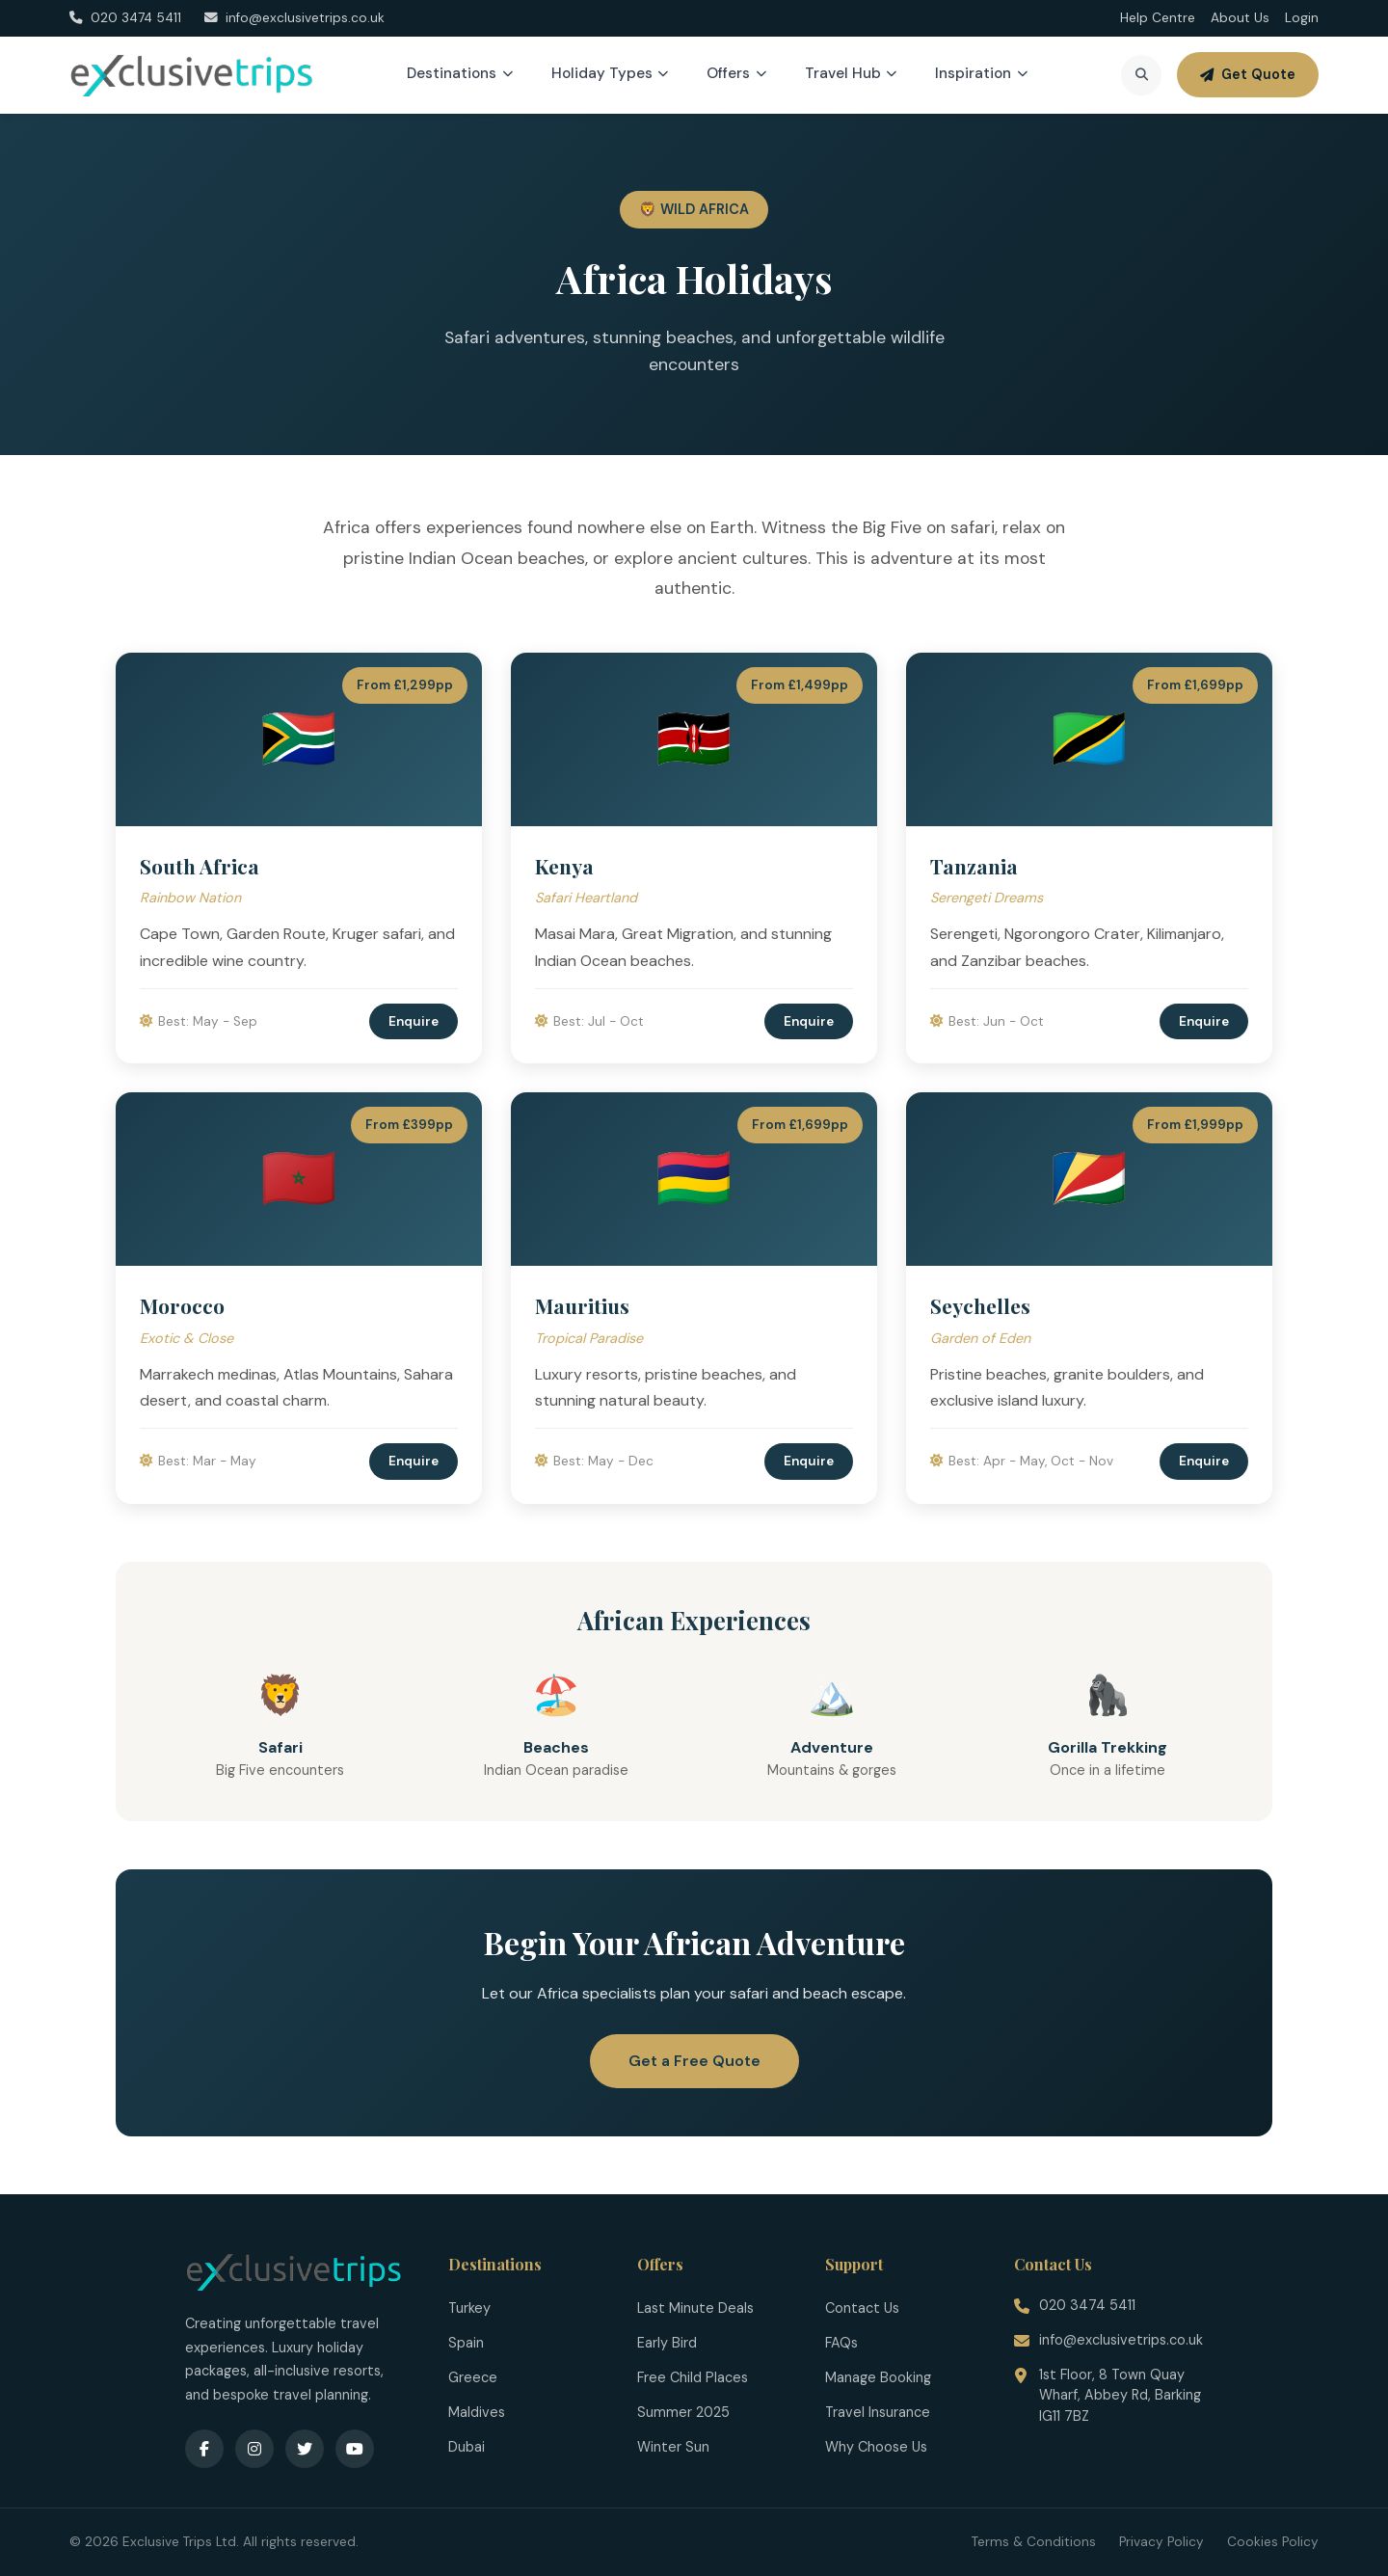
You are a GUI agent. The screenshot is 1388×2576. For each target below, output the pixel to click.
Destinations (460, 73)
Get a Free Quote (694, 2061)
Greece (472, 2377)
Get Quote (1247, 74)
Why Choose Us (876, 2446)
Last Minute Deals (695, 2308)
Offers (736, 73)
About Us (1240, 18)
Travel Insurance (877, 2412)
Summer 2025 (683, 2412)
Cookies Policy (1273, 2542)
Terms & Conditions (1034, 2542)
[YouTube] (354, 2448)
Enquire (413, 1021)
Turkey (469, 2308)
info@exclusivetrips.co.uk (1121, 2339)
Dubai (466, 2446)
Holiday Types (610, 73)
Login (1302, 18)
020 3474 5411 (1087, 2305)
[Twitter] (304, 2448)
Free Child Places (692, 2377)
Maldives (476, 2412)
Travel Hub (851, 73)
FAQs (841, 2342)
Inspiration (981, 73)
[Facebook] (204, 2448)
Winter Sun (673, 2446)
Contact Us (862, 2308)
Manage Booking (878, 2377)
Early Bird (667, 2342)
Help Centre (1157, 18)
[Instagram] (254, 2448)
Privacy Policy (1161, 2542)
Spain (466, 2342)
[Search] (1141, 75)
